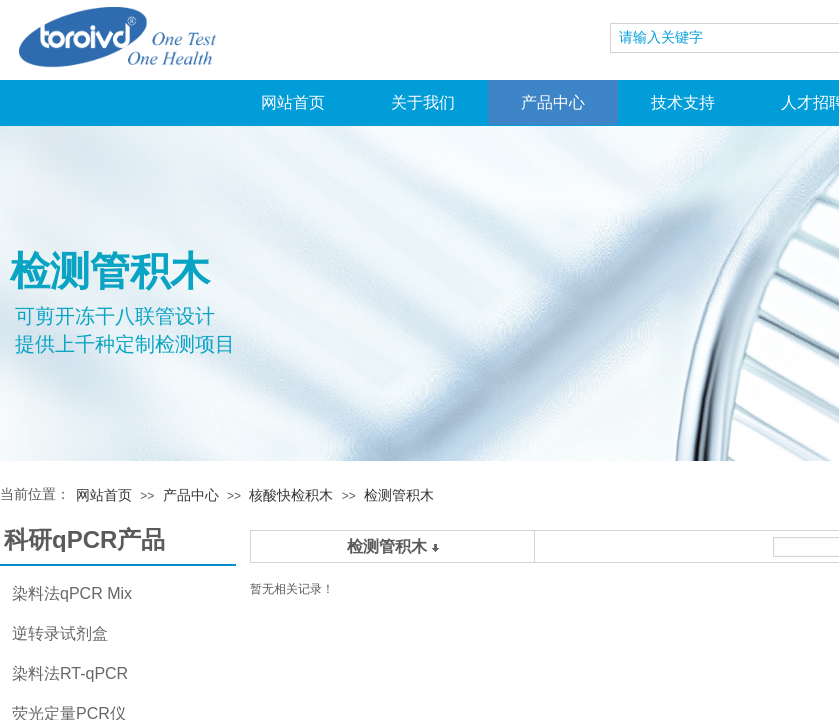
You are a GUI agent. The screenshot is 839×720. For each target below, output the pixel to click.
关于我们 (423, 102)
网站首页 (293, 102)
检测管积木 (399, 495)
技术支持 (683, 102)
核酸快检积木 (291, 495)
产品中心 (553, 102)
